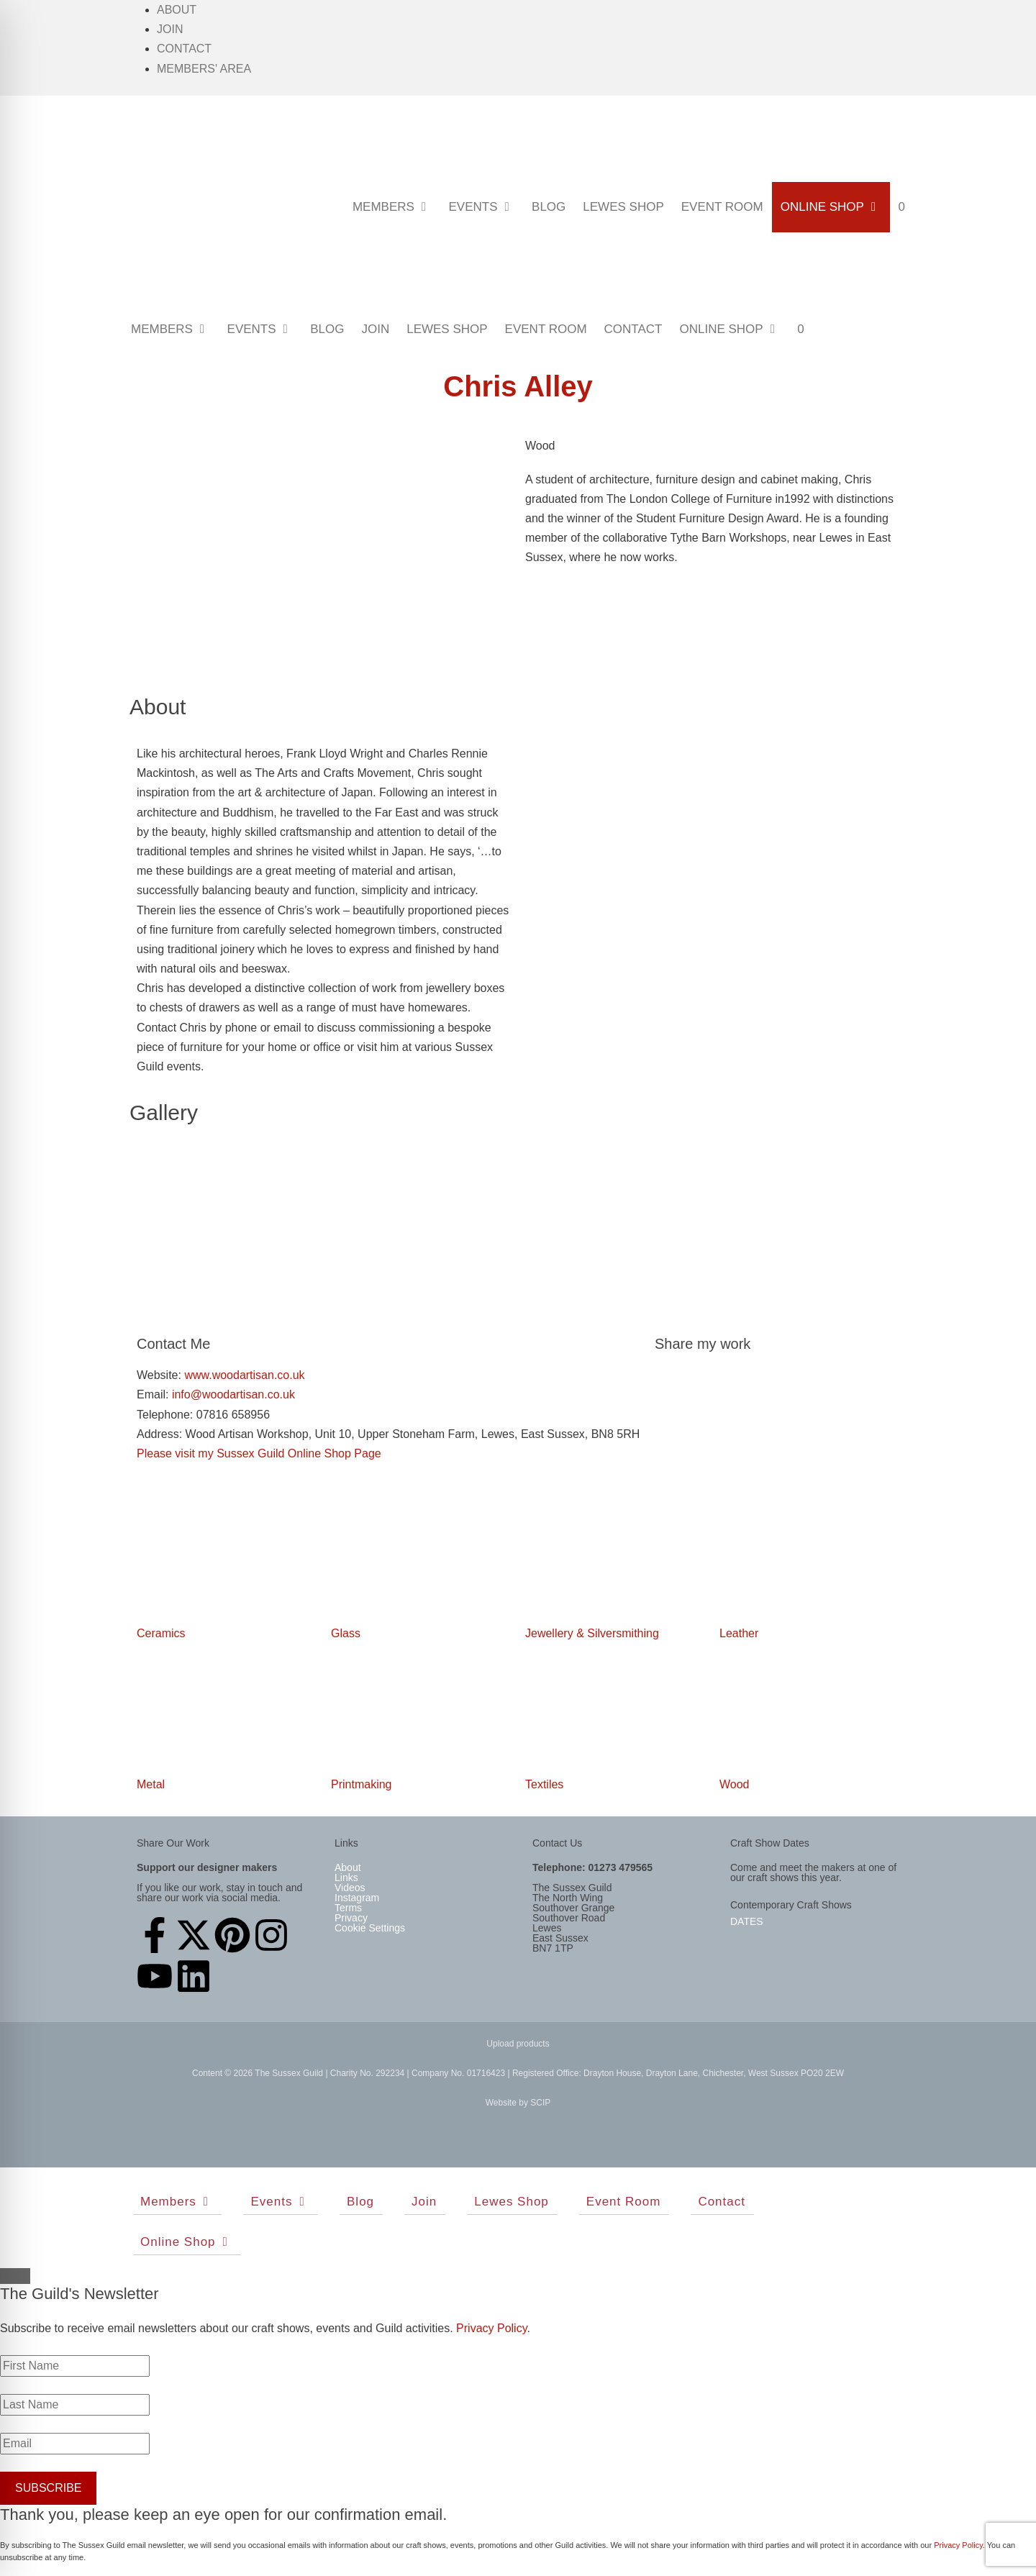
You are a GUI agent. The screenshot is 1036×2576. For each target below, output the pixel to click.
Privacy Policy (491, 2328)
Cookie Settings (370, 1928)
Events (485, 207)
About (176, 10)
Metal (151, 1784)
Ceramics (161, 1633)
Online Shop (835, 207)
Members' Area (204, 69)
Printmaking (361, 1784)
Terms (348, 1907)
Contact (184, 48)
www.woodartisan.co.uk (244, 1375)
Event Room (722, 207)
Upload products (517, 2044)
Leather (738, 1633)
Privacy (351, 1918)
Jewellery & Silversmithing (592, 1633)
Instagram (357, 1897)
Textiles (544, 1784)
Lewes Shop (623, 207)
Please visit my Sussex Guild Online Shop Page (259, 1453)
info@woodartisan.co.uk (231, 1394)
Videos (350, 1887)
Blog (548, 207)
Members (396, 207)
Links (346, 1877)
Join (170, 29)
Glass (345, 1633)
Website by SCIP (518, 2103)
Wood (734, 1784)
